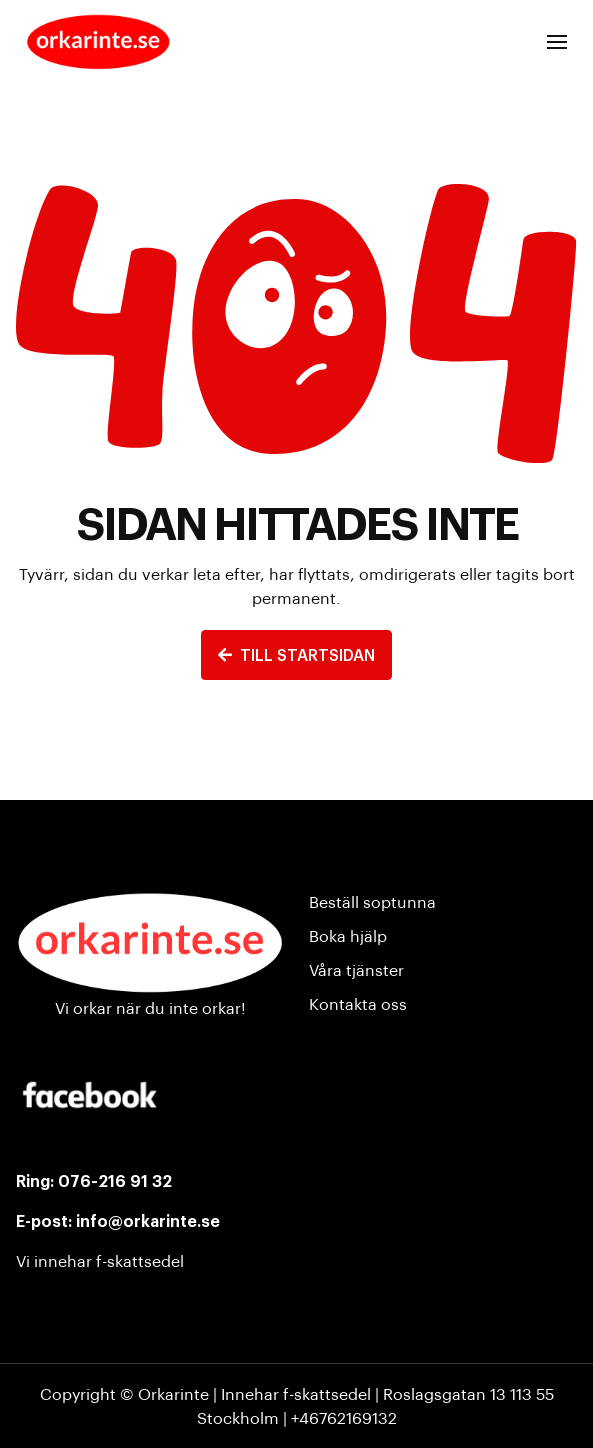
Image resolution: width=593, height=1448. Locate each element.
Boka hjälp (348, 935)
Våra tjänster (356, 969)
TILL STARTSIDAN (296, 654)
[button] (557, 42)
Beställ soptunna (372, 901)
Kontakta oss (358, 1003)
